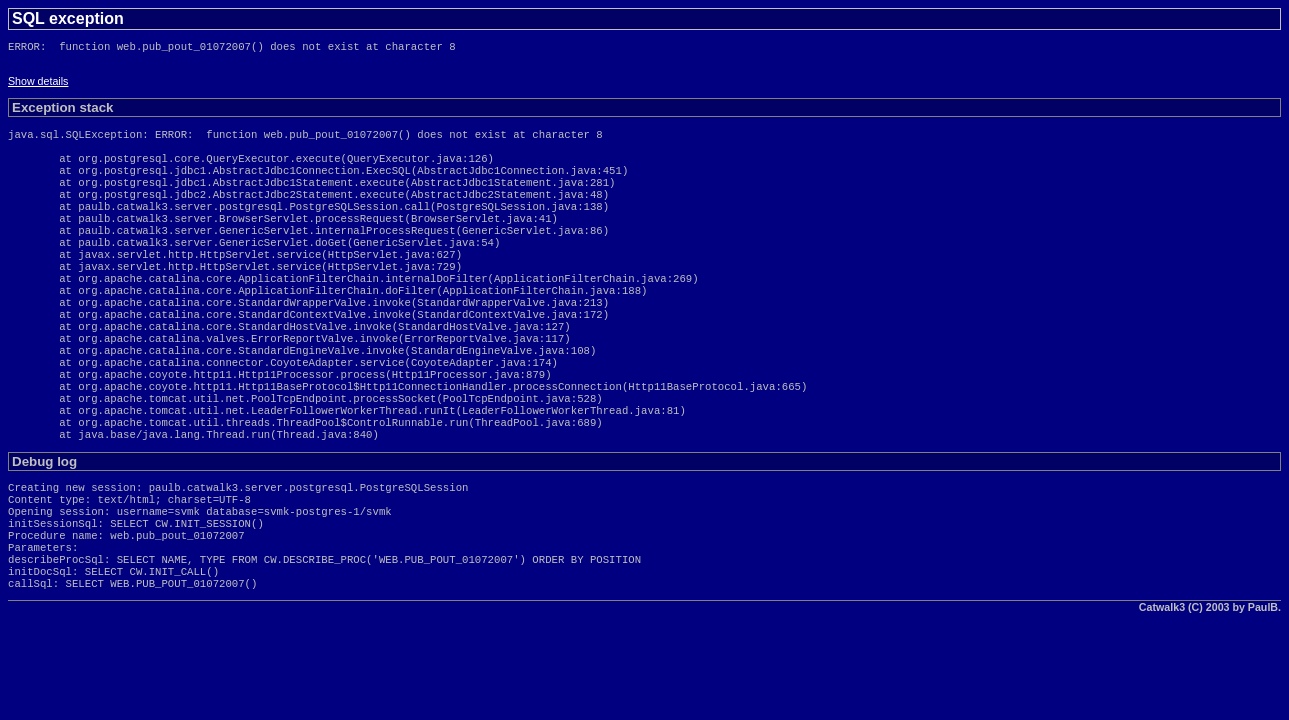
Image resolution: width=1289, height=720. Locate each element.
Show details (38, 85)
